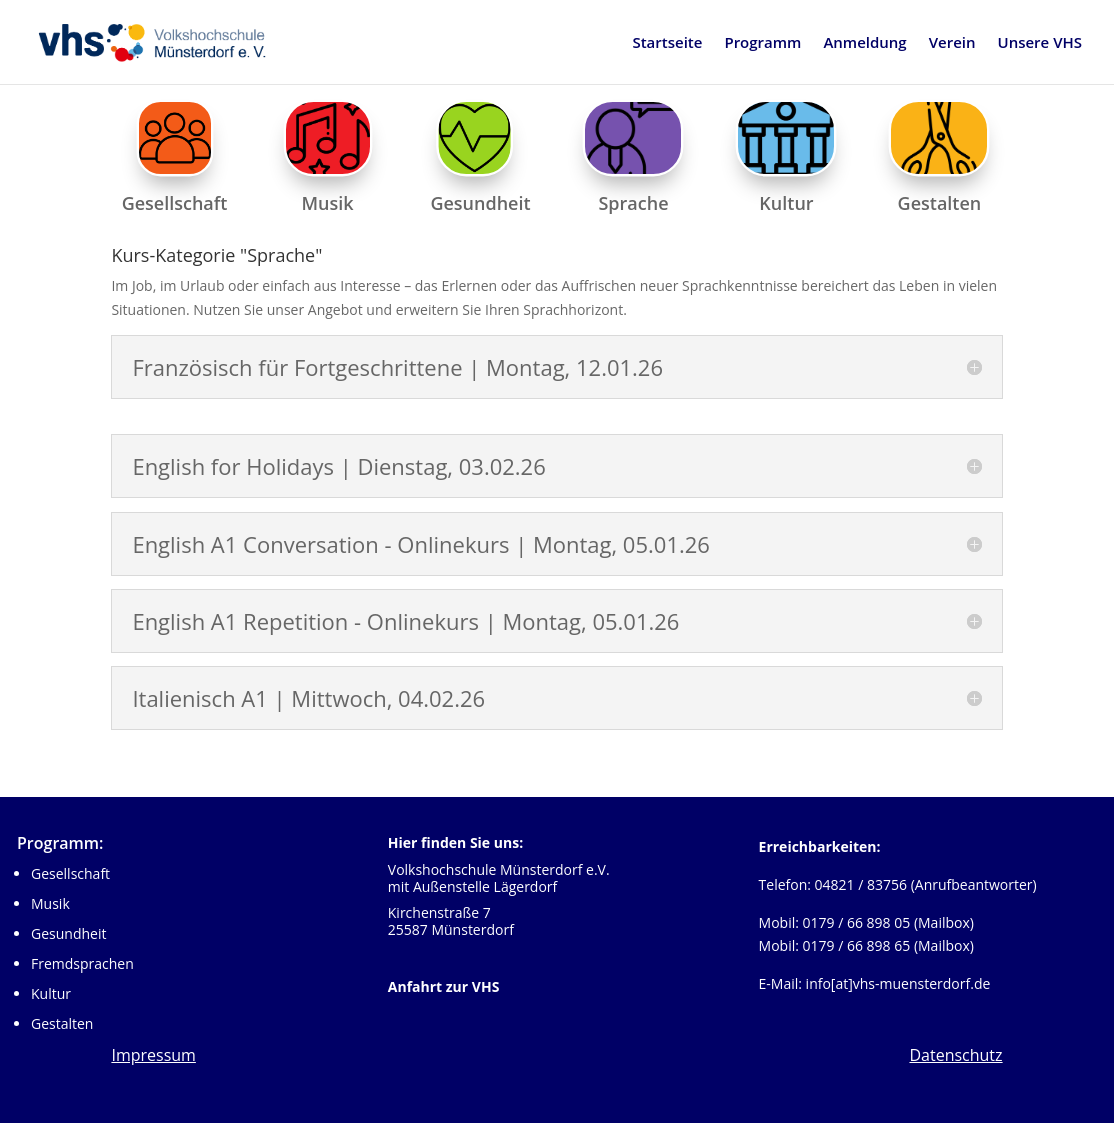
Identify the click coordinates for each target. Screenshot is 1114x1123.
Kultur (51, 993)
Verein (952, 43)
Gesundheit (68, 933)
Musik (50, 903)
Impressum (153, 1055)
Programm (762, 43)
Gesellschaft (70, 873)
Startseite (667, 43)
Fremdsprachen (82, 963)
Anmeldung (864, 43)
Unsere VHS (1040, 43)
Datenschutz (955, 1055)
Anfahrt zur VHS (444, 986)
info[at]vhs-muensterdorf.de (898, 983)
